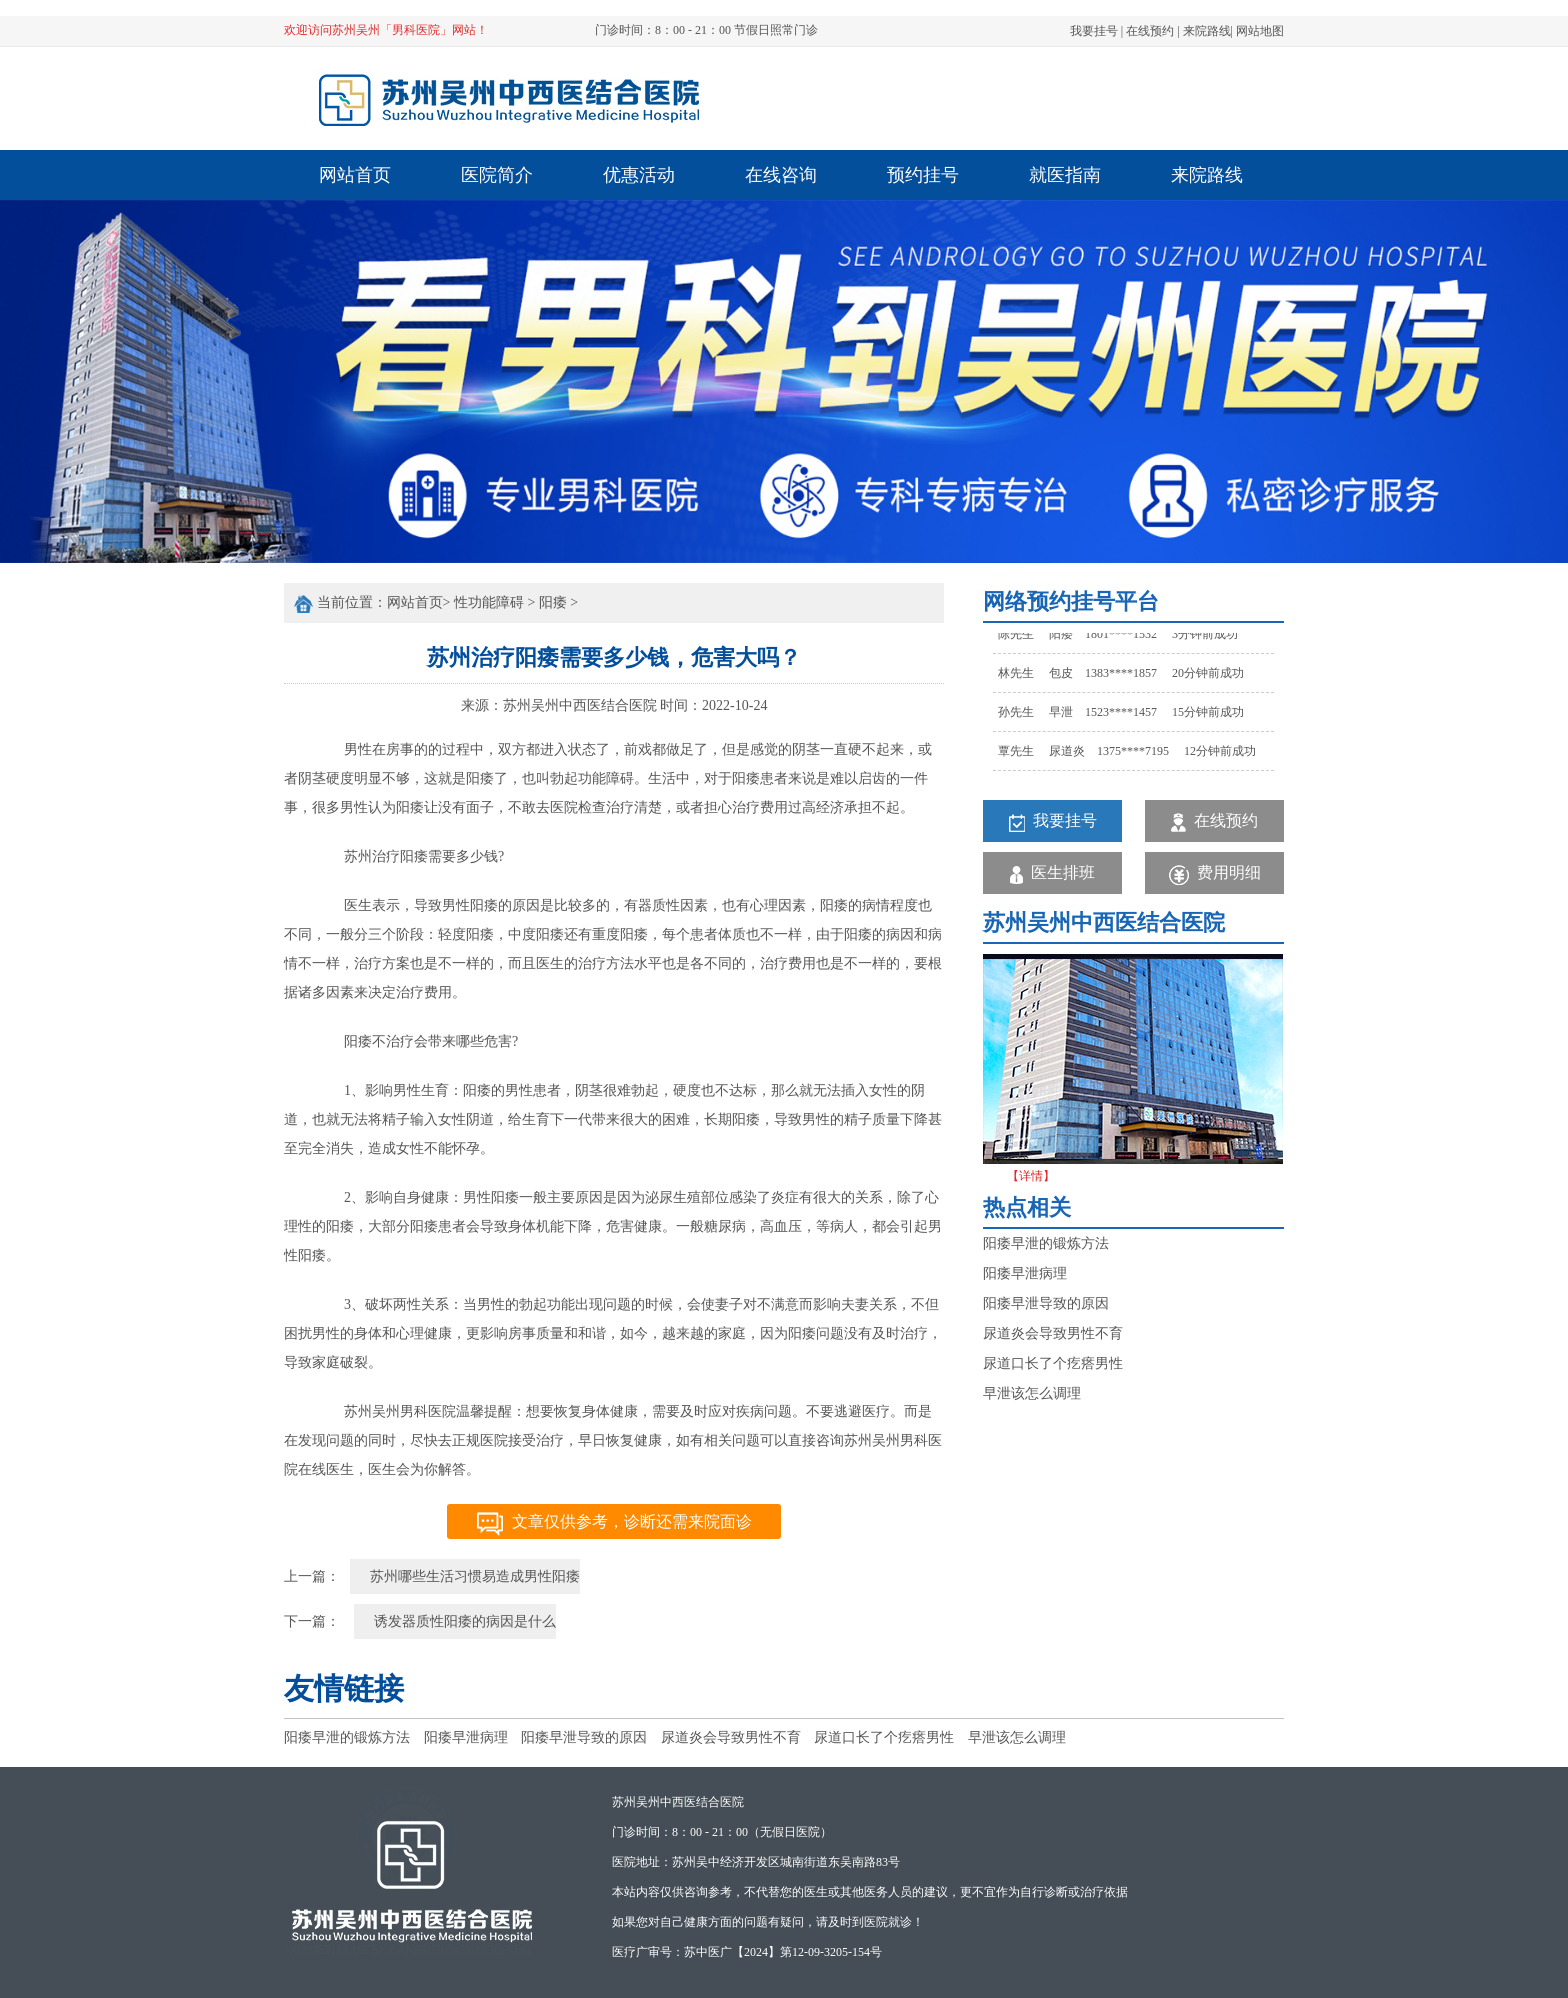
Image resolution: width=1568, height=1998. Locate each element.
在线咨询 (781, 175)
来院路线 (1207, 31)
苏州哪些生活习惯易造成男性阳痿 (475, 1576)
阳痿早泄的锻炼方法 (1046, 1243)
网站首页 (355, 175)
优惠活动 (639, 175)
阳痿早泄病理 (1025, 1273)
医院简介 (497, 175)
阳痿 (553, 602)
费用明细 (1215, 874)
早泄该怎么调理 (1032, 1393)
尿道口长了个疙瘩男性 (1053, 1363)
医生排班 (1052, 873)
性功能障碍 (489, 602)
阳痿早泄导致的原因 (1046, 1303)
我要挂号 (1094, 31)
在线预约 (1150, 31)
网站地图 (1260, 31)
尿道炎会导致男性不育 (1053, 1333)
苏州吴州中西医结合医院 (580, 705)
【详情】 (1031, 1176)
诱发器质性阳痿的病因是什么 (465, 1621)
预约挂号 (923, 175)
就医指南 (1065, 175)
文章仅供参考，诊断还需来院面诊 (614, 1524)
